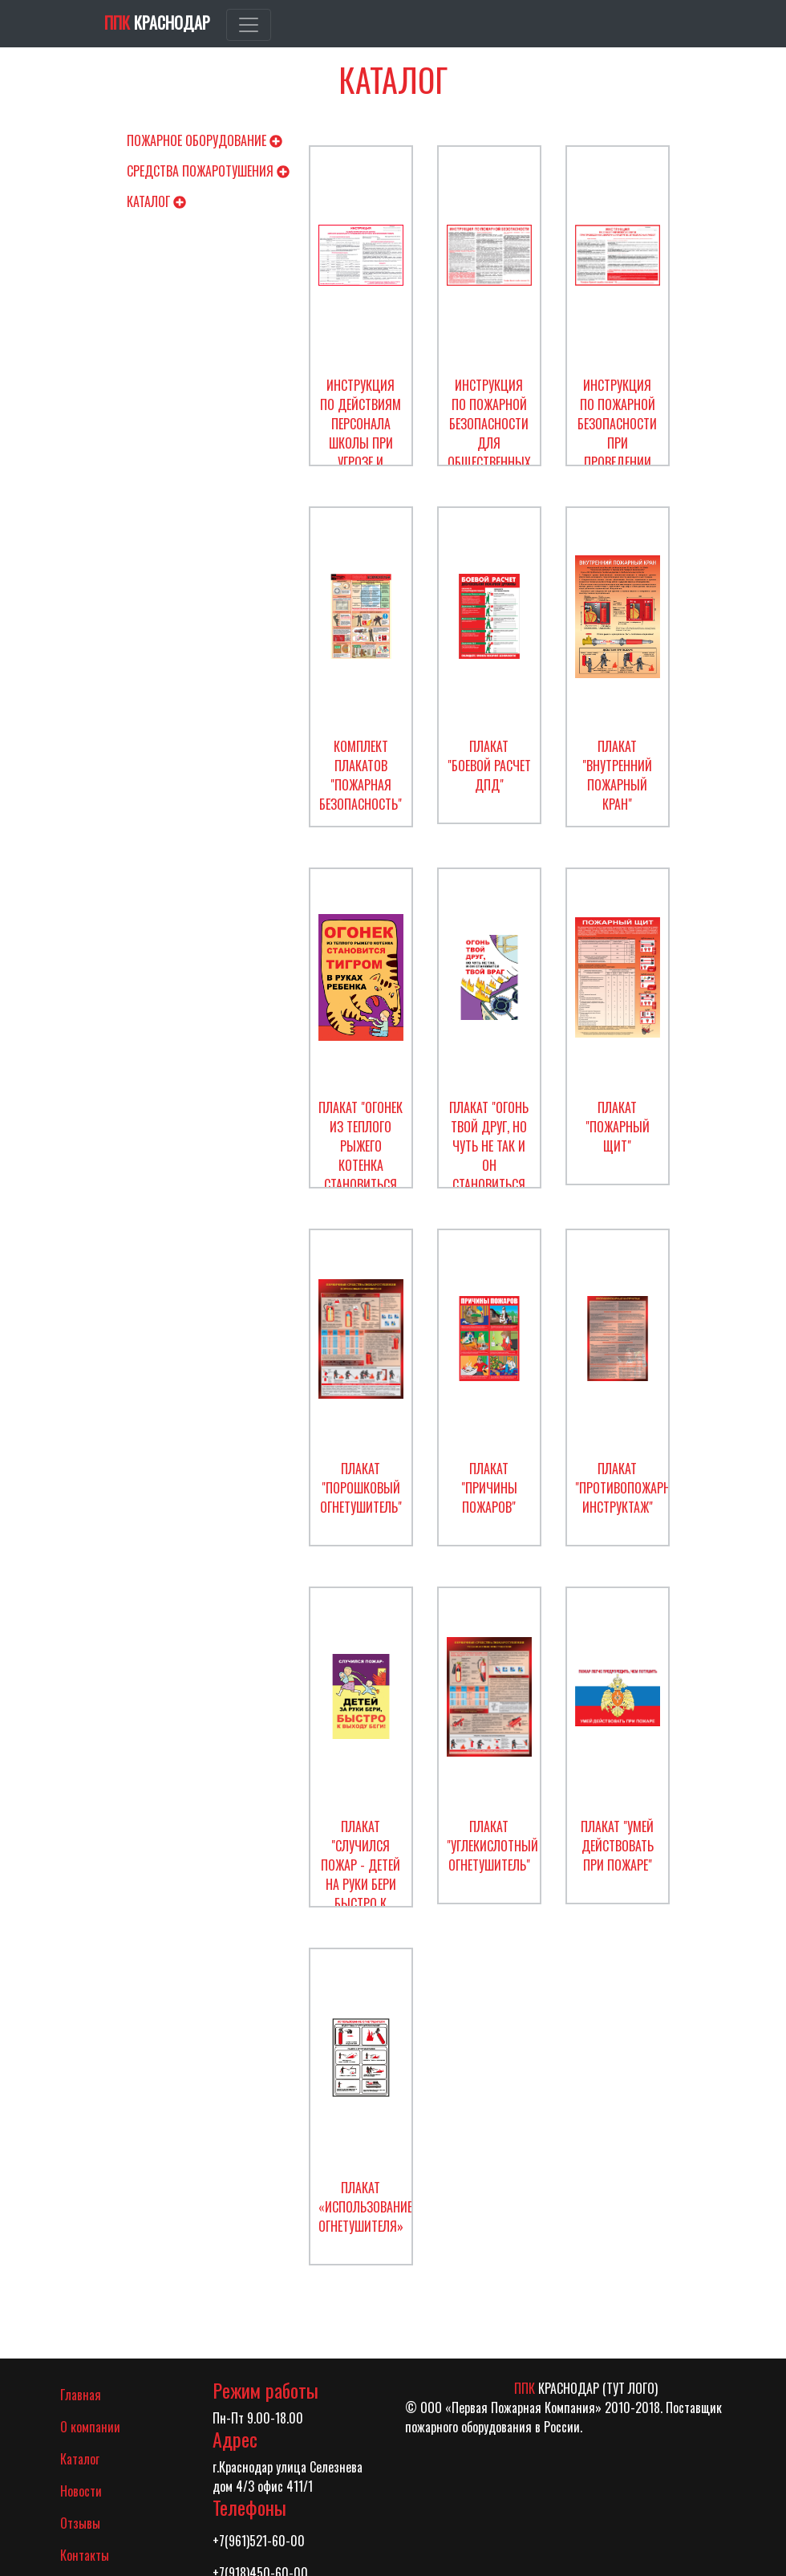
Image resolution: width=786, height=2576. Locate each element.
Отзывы (80, 2523)
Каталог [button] (156, 201)
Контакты (84, 2555)
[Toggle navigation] (248, 25)
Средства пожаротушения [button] (208, 171)
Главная (102, 2394)
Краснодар (157, 22)
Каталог (79, 2458)
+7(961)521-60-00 (259, 2540)
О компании (90, 2426)
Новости (81, 2491)
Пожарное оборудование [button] (204, 140)
